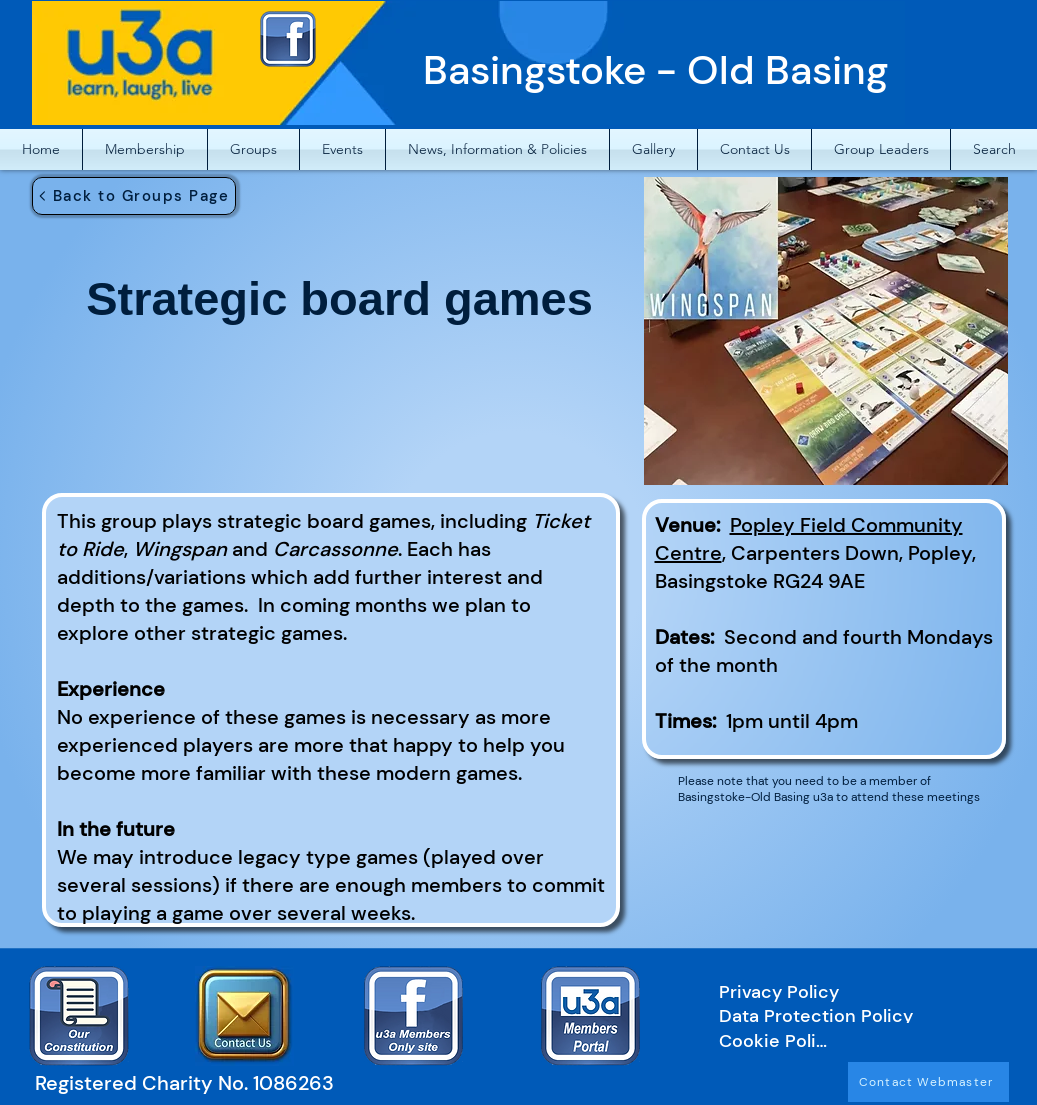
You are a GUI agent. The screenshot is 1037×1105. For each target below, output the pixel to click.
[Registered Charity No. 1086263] (193, 1082)
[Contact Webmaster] (928, 1082)
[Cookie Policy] (777, 1041)
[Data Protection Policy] (847, 1016)
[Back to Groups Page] (134, 196)
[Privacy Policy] (847, 992)
